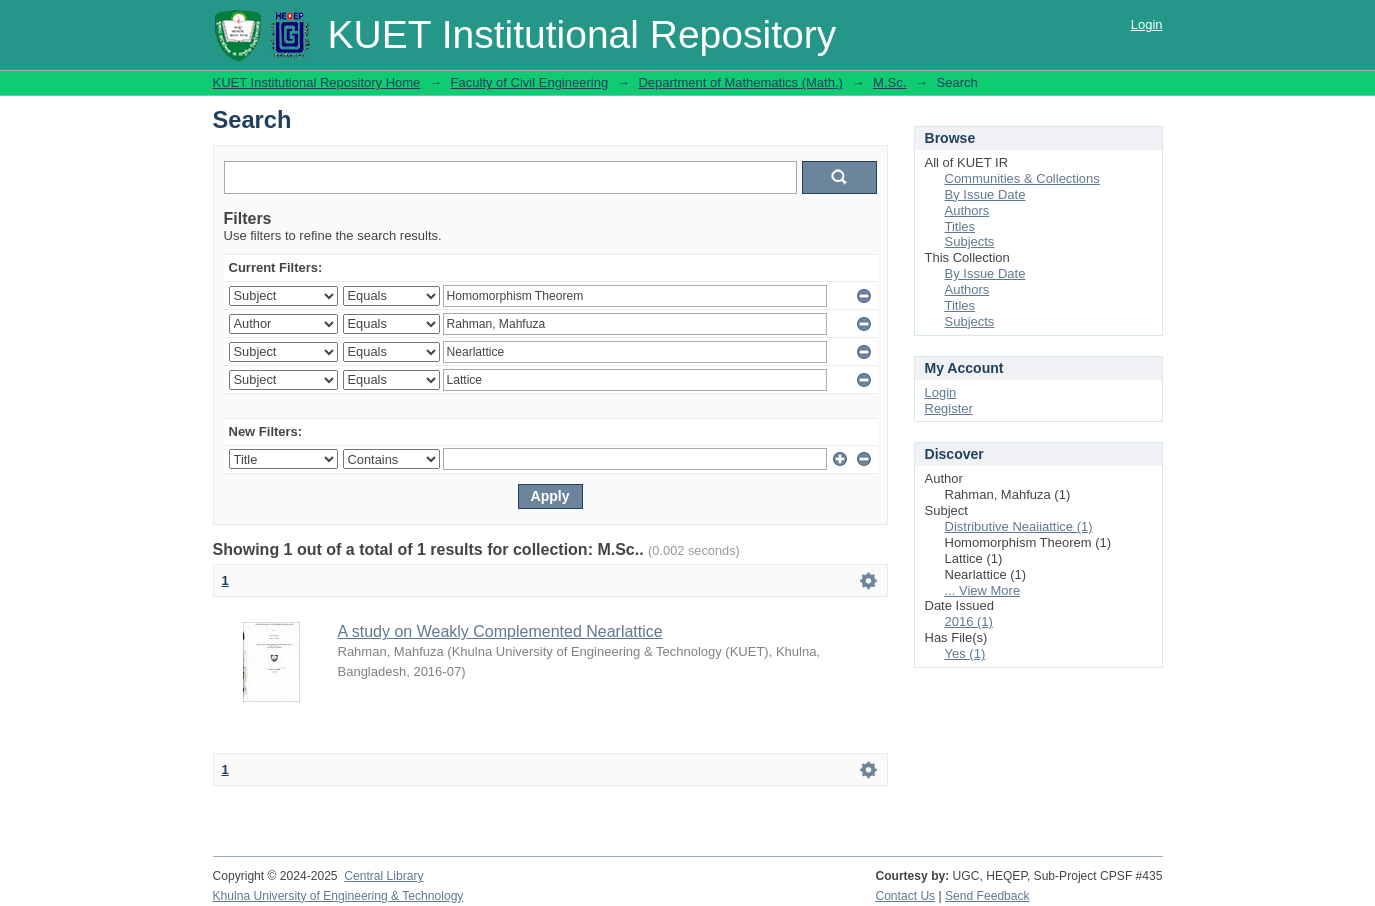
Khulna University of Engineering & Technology (338, 896)
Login (1147, 24)
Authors (967, 210)
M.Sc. (889, 82)
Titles (960, 226)
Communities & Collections (1022, 178)
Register (949, 408)
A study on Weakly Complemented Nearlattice (500, 631)
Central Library (383, 876)
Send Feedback (987, 896)
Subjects (970, 241)
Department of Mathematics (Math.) (740, 82)
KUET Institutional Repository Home (317, 82)
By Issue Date (985, 194)
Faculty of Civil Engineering (530, 82)
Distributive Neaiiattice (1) (1019, 526)
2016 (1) (969, 621)
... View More (983, 590)
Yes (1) (965, 653)
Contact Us (905, 896)
